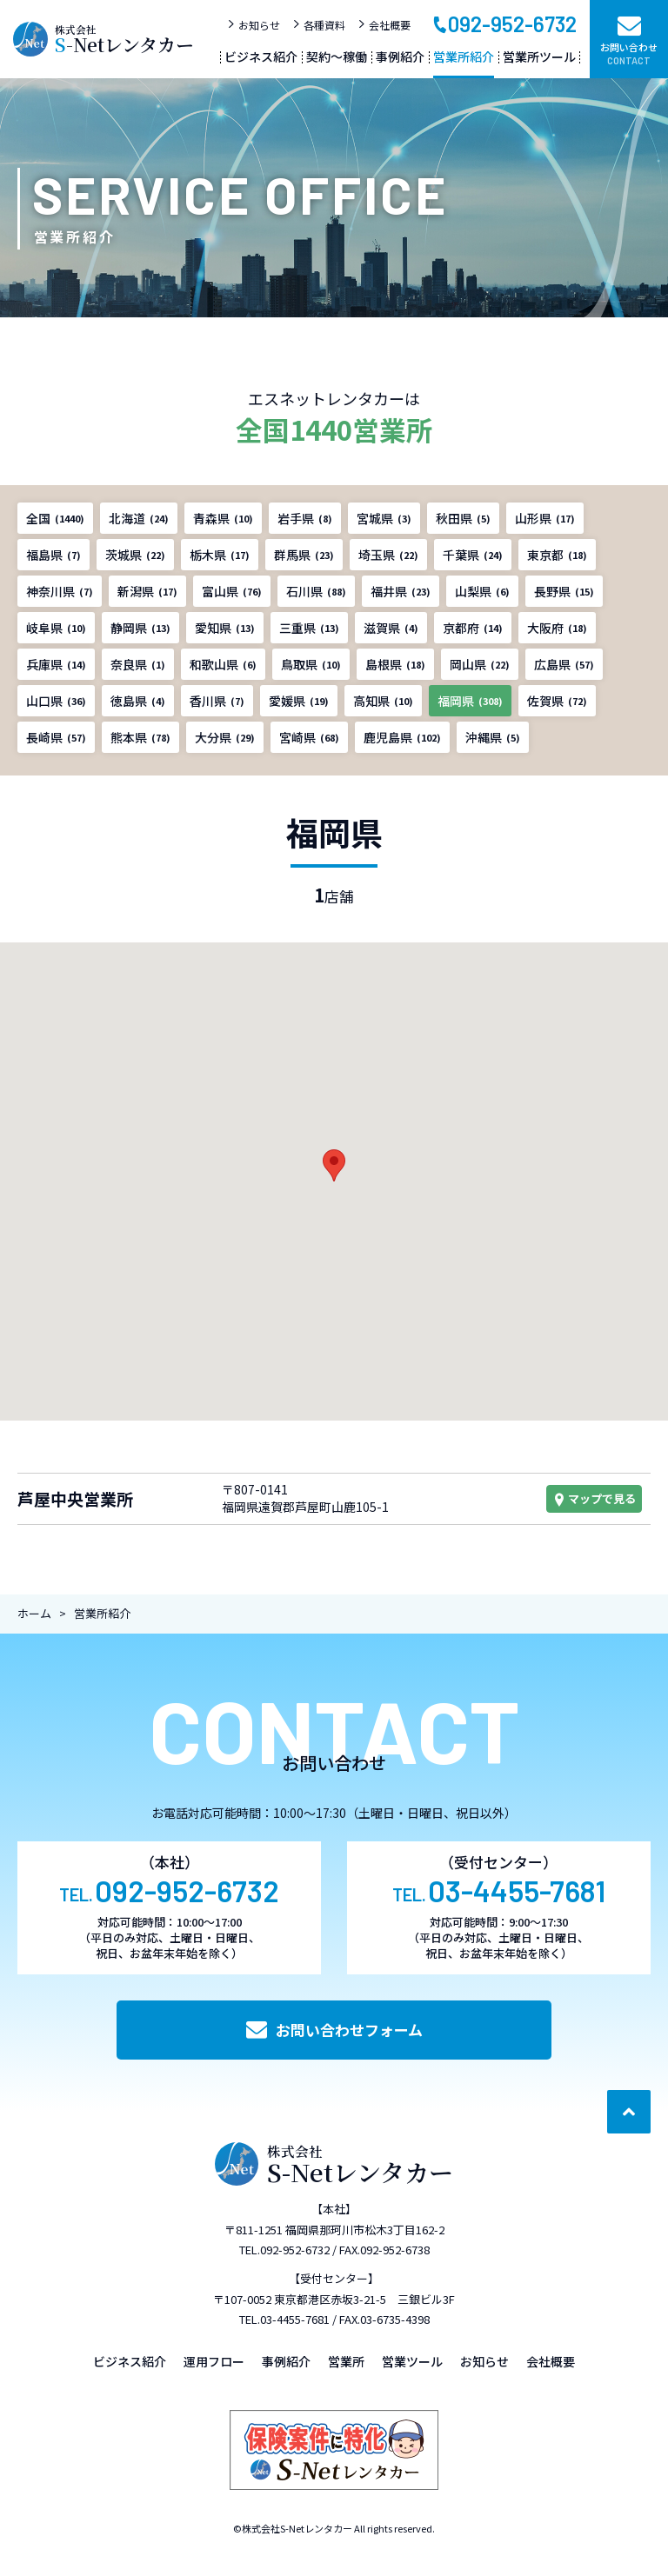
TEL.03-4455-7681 (284, 2319)
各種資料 (318, 24)
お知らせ (253, 24)
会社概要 (384, 24)
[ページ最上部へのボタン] (629, 2111)
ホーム (34, 1613)
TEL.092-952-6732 (284, 2249)
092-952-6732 (504, 23)
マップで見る (594, 1498)
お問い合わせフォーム (334, 2029)
